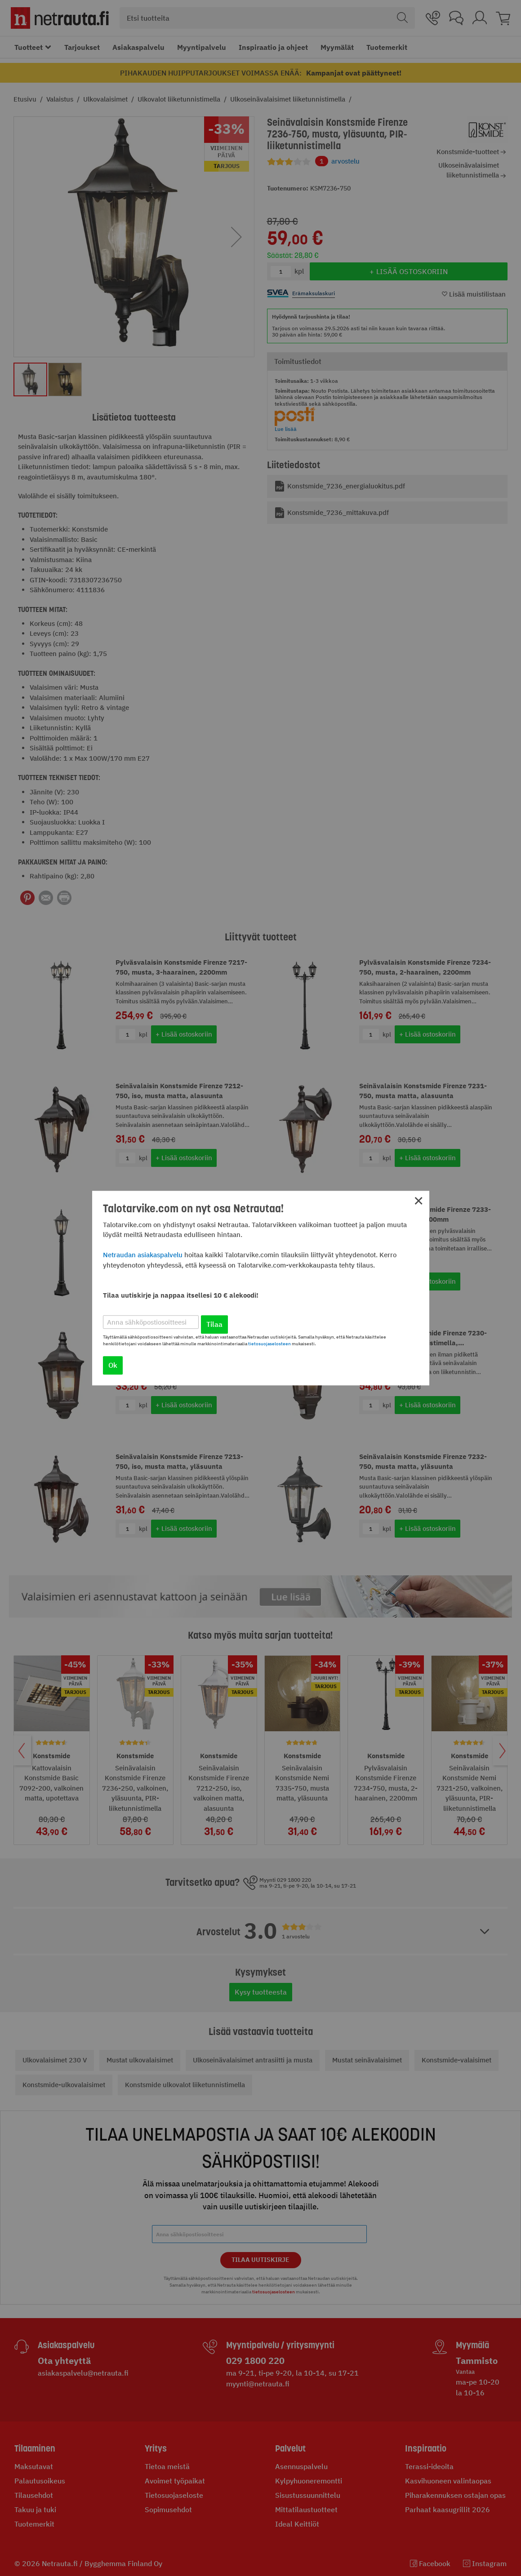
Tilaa (214, 1324)
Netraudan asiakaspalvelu (143, 1254)
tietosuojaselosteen (269, 1344)
